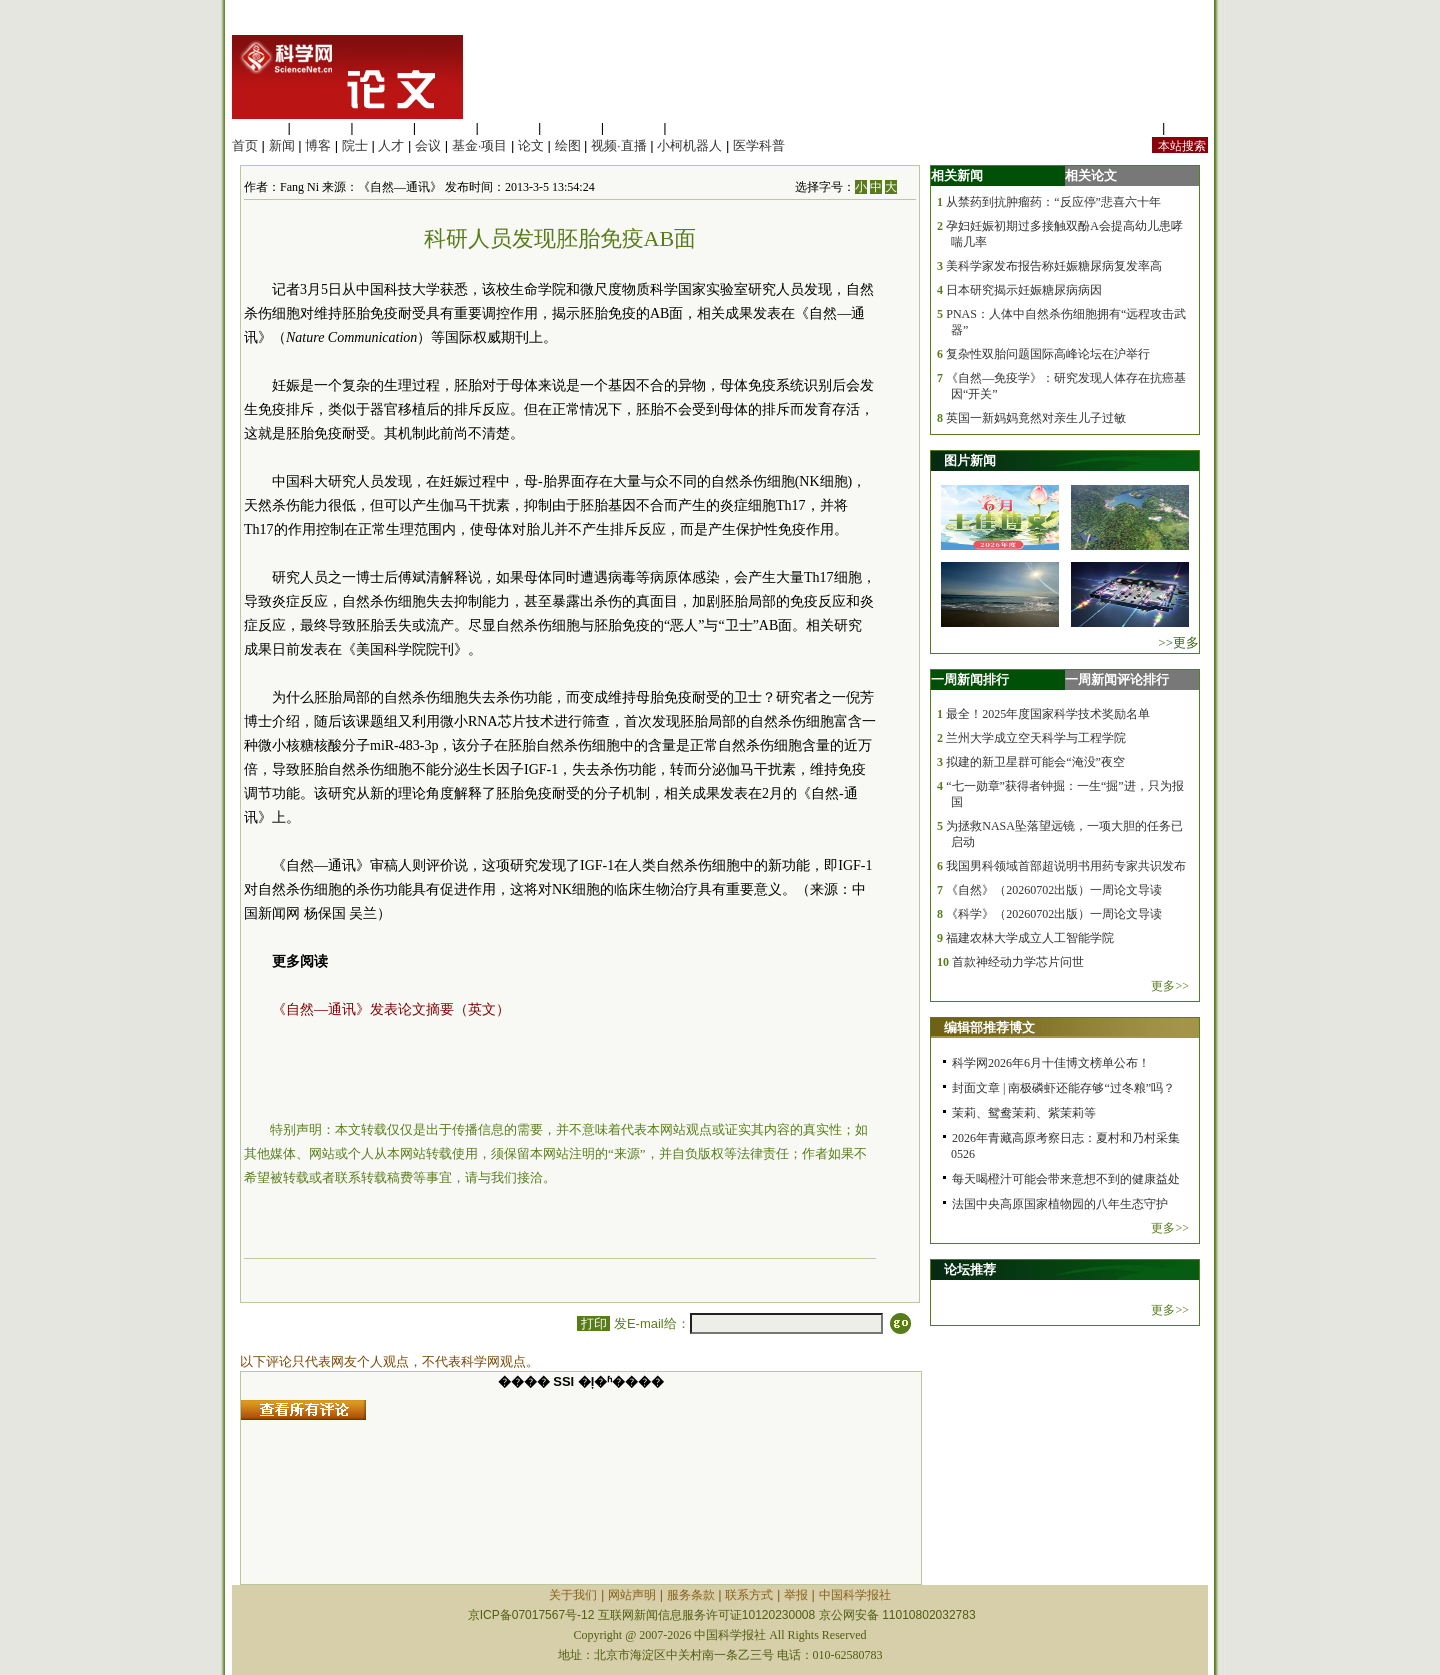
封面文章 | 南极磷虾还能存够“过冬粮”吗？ (1063, 1088)
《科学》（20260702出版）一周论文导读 (1054, 914)
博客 (318, 145)
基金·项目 (480, 145)
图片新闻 (970, 460)
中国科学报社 (855, 1595)
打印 (593, 1323)
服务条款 (691, 1595)
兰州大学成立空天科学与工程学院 (1036, 738)
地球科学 (571, 127)
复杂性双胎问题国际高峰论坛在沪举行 (1048, 354)
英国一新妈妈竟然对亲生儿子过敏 (1036, 418)
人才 (391, 145)
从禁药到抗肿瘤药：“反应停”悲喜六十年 (1053, 202)
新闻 (282, 145)
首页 (245, 145)
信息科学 (508, 127)
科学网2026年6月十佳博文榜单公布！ (1051, 1063)
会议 (428, 145)
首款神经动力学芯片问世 (1018, 962)
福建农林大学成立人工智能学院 (1030, 938)
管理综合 (696, 127)
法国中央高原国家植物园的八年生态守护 (1060, 1204)
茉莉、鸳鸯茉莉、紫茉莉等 (1024, 1113)
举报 (796, 1595)
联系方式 (749, 1595)
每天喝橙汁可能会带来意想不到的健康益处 (1066, 1179)
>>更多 (1178, 642)
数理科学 (634, 127)
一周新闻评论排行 (1117, 679)
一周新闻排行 (970, 679)
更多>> (1170, 986)
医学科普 (759, 145)
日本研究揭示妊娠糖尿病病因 (1024, 290)
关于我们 (573, 1595)
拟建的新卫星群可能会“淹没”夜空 (1035, 762)
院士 (355, 145)
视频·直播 (619, 145)
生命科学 (258, 127)
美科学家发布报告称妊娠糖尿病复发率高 (1054, 266)
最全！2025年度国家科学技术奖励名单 (1048, 714)
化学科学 (383, 127)
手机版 (1188, 127)
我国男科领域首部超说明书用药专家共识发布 (1066, 866)
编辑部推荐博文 (989, 1027)
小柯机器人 (689, 145)
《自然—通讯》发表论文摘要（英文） (391, 1009)
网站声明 (632, 1595)
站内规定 (1132, 127)
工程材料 (446, 127)
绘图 (568, 145)
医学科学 (321, 127)
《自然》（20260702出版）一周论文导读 (1054, 890)
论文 (531, 145)
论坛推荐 (970, 1269)
